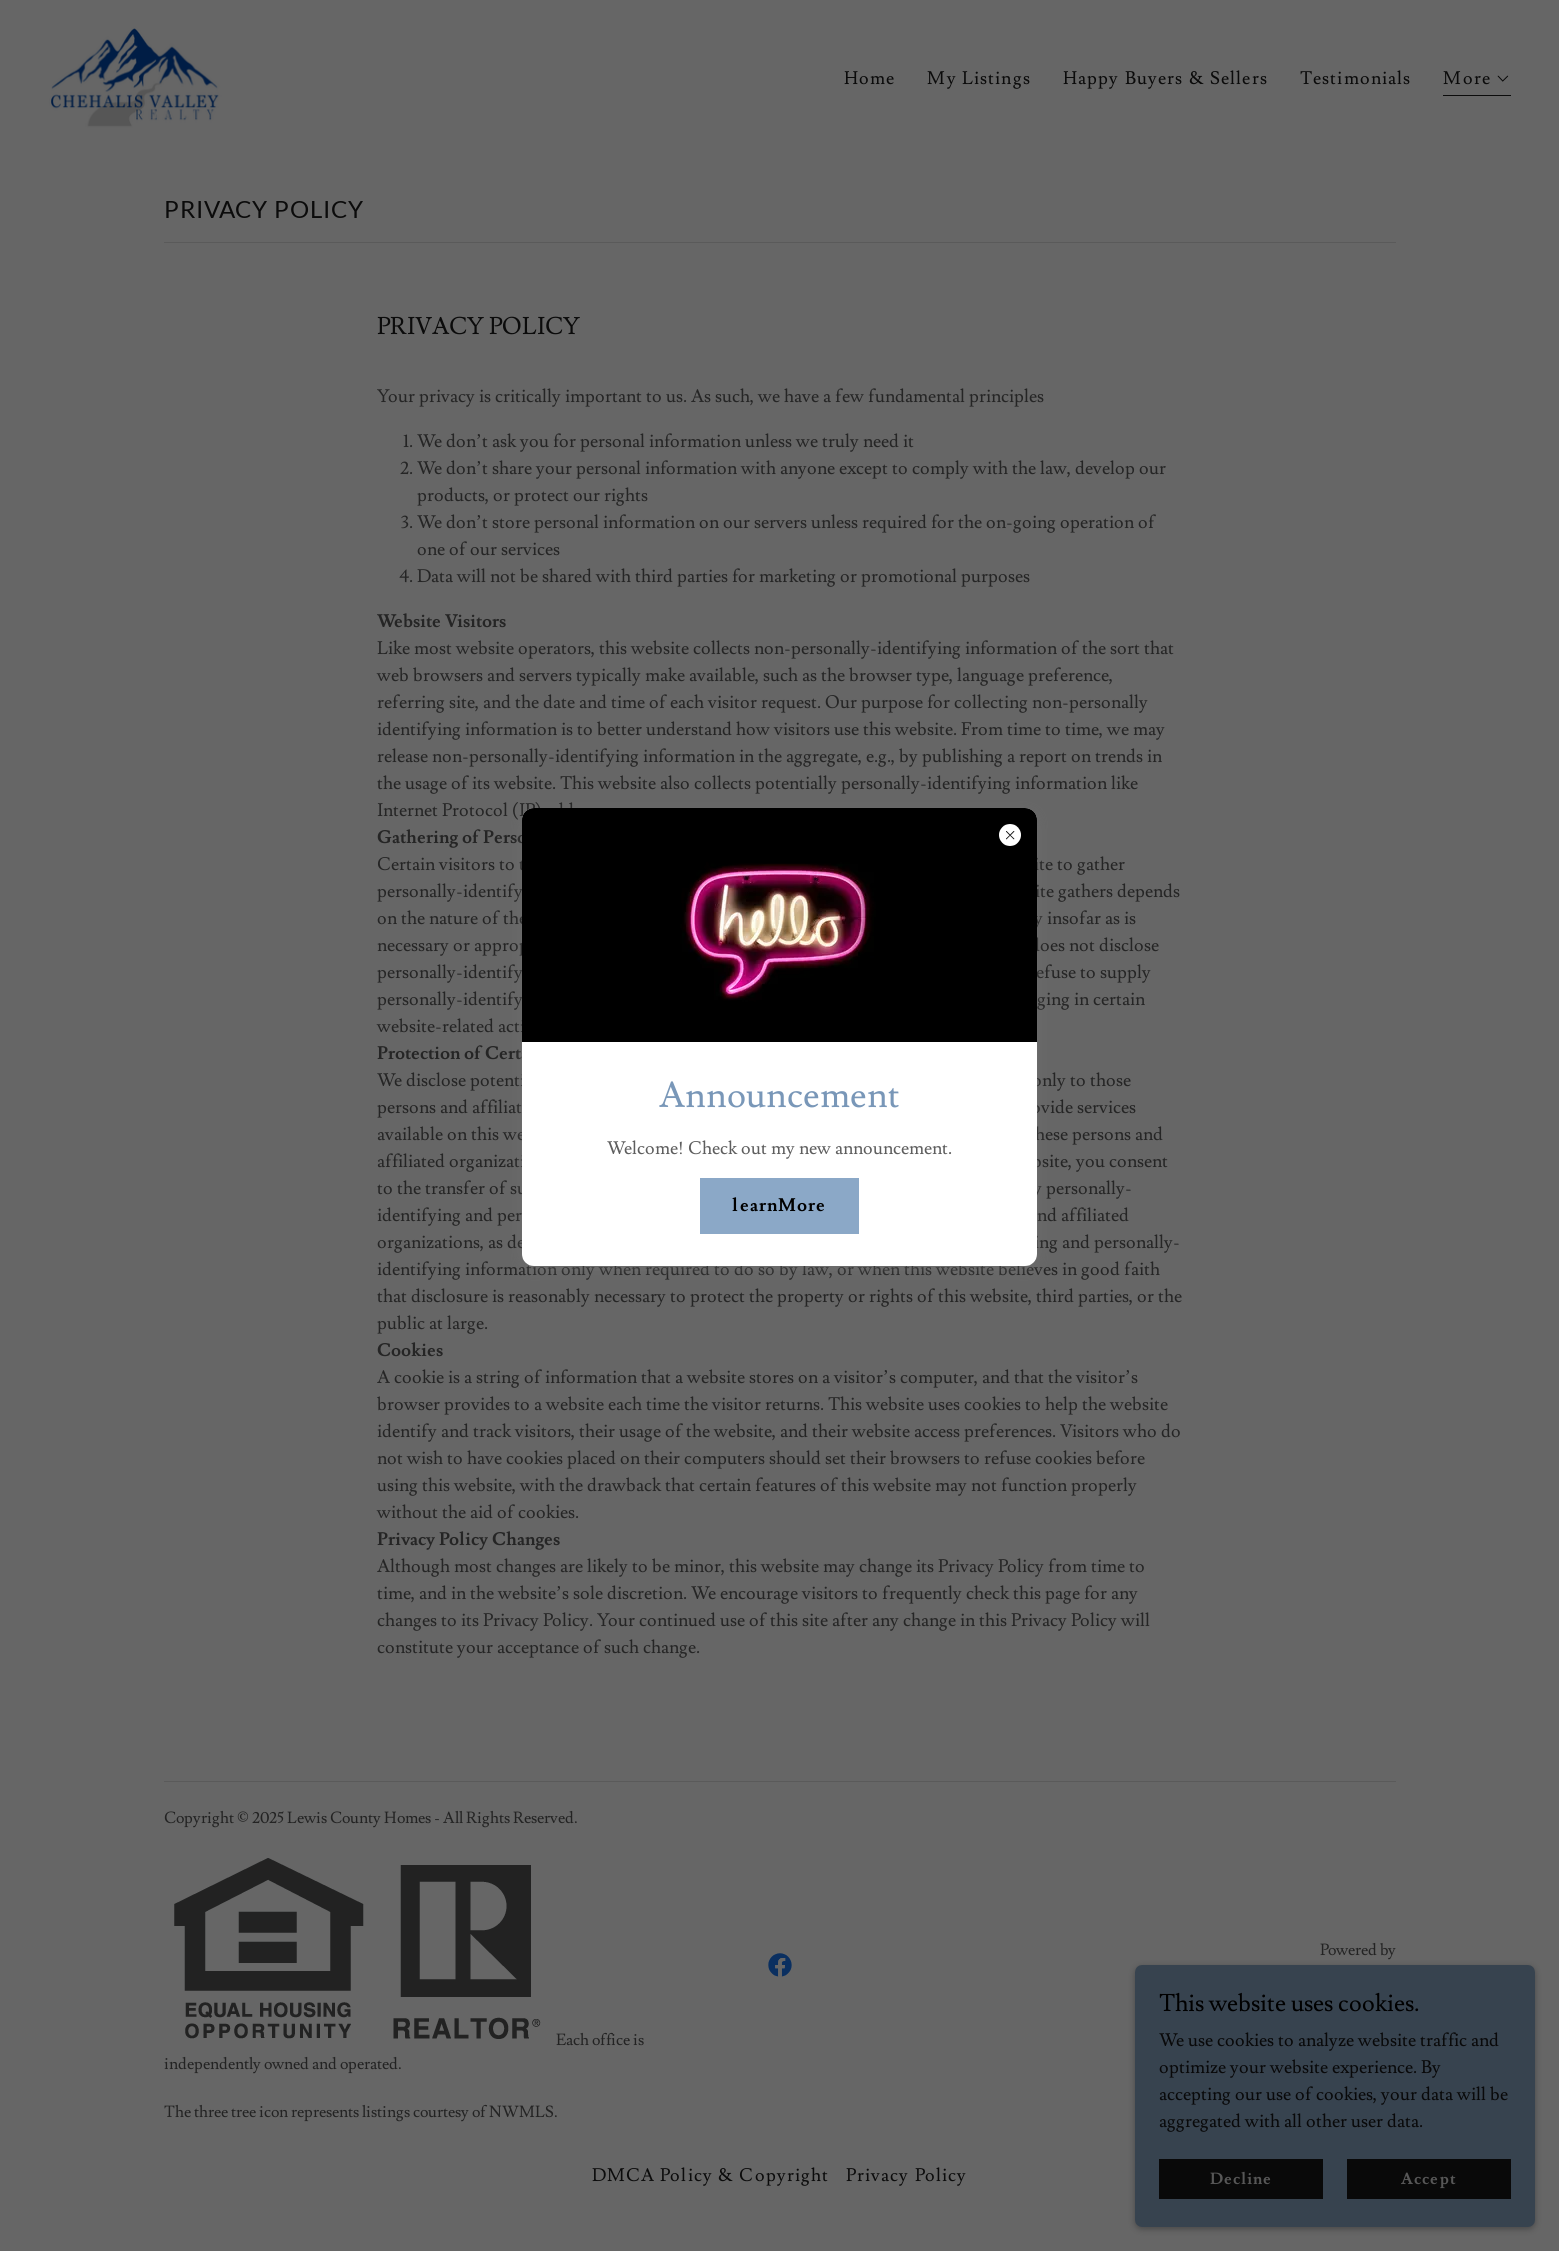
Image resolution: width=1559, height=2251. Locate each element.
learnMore (779, 1205)
